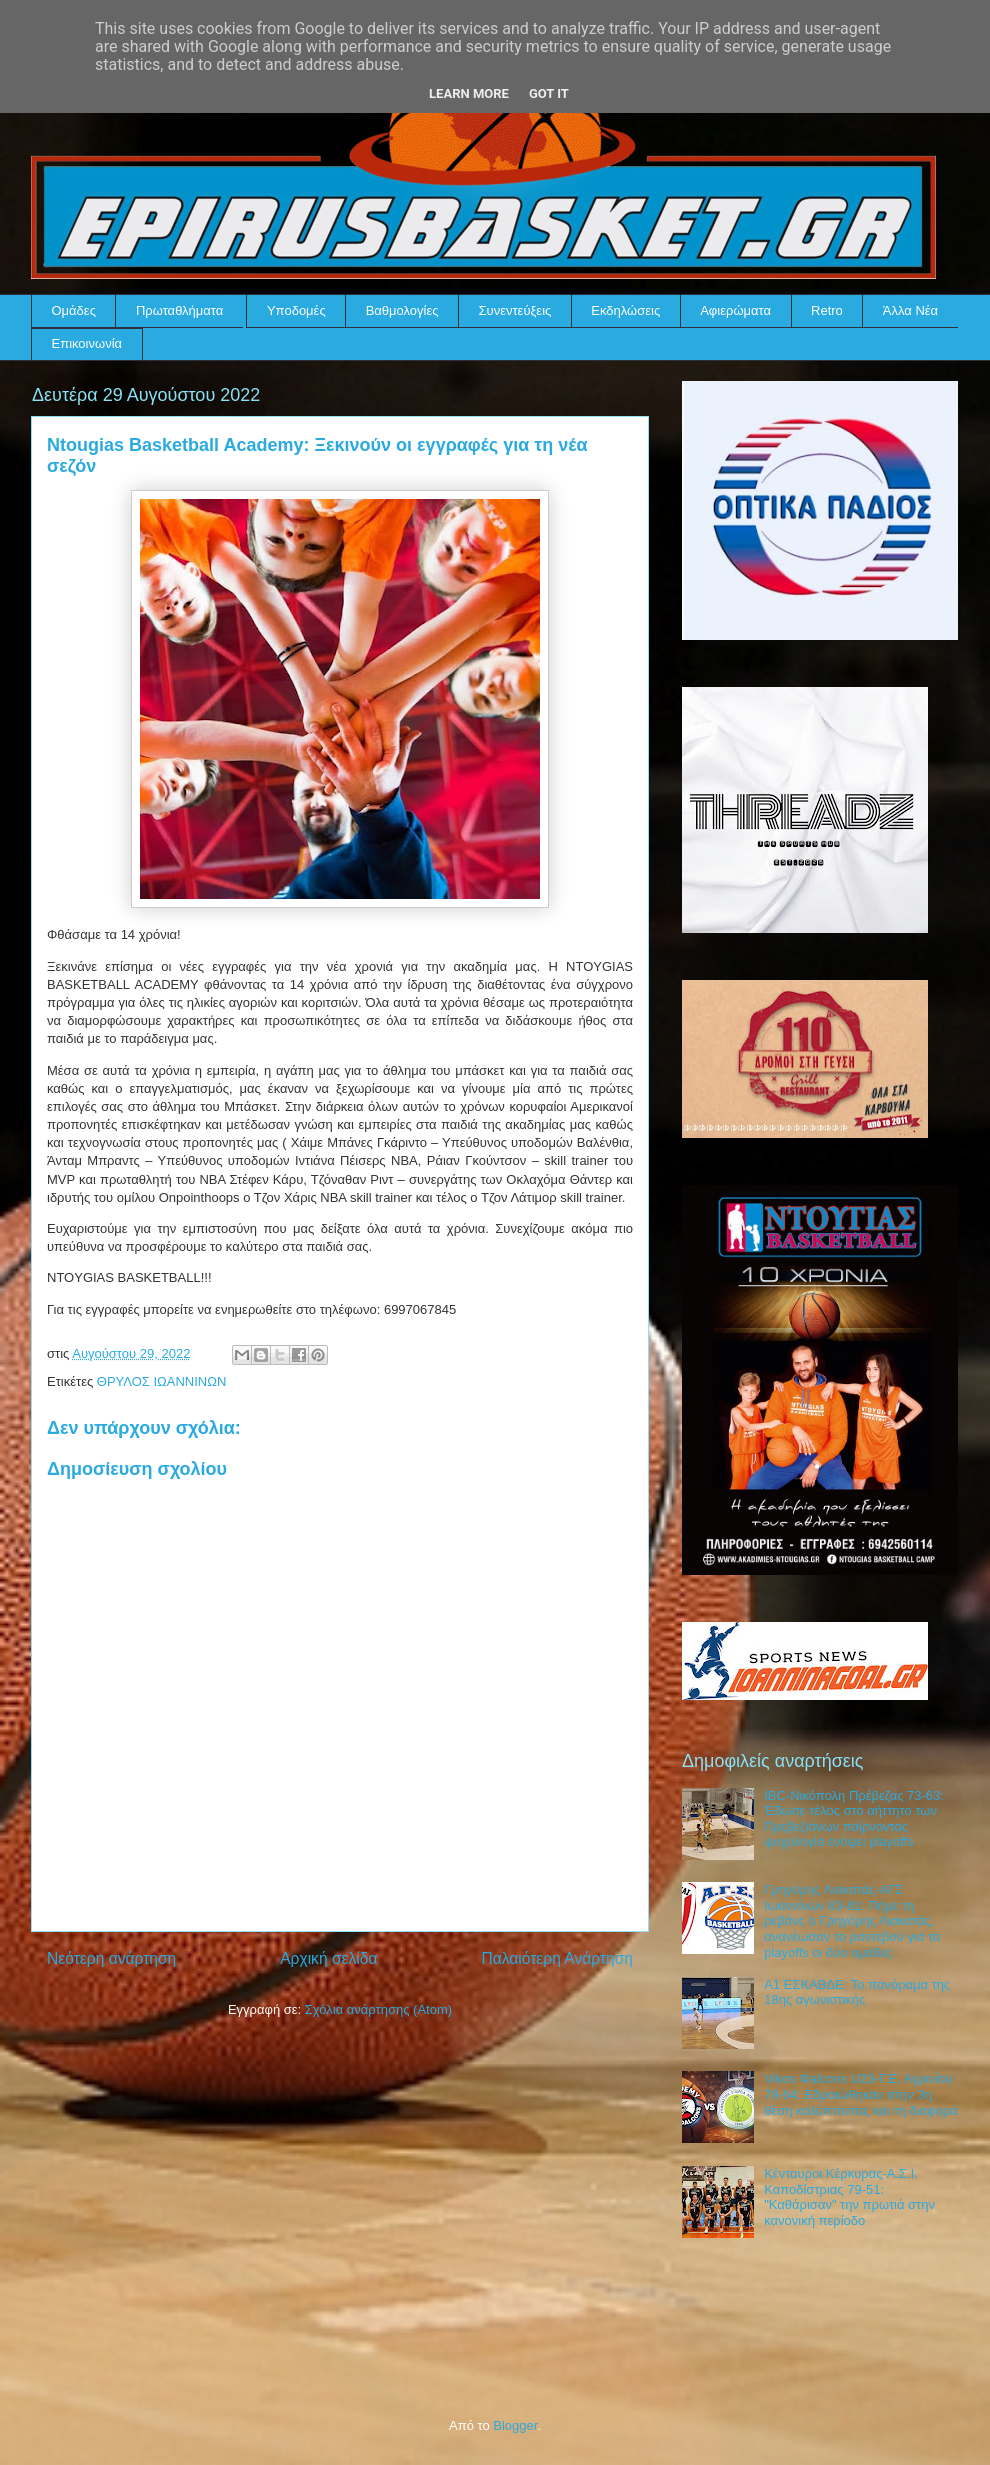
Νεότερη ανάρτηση (111, 1958)
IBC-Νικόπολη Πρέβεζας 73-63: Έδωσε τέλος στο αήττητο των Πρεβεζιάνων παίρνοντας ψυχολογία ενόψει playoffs (854, 1819)
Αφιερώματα (735, 310)
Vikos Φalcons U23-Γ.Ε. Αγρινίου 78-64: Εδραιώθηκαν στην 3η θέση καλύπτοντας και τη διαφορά (861, 2094)
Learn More (469, 93)
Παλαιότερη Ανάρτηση (557, 1958)
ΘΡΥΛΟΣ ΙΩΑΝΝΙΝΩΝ (162, 1381)
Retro (827, 310)
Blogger (515, 2425)
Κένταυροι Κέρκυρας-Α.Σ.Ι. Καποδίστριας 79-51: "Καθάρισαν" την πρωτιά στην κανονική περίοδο (849, 2197)
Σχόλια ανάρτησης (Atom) (378, 2009)
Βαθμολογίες (402, 310)
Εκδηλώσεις (625, 310)
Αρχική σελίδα (328, 1958)
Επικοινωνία (87, 343)
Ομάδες (74, 310)
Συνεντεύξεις (515, 310)
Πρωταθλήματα (179, 310)
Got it (549, 93)
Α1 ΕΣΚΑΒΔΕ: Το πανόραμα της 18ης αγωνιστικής (857, 1992)
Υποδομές (296, 310)
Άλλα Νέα (910, 310)
